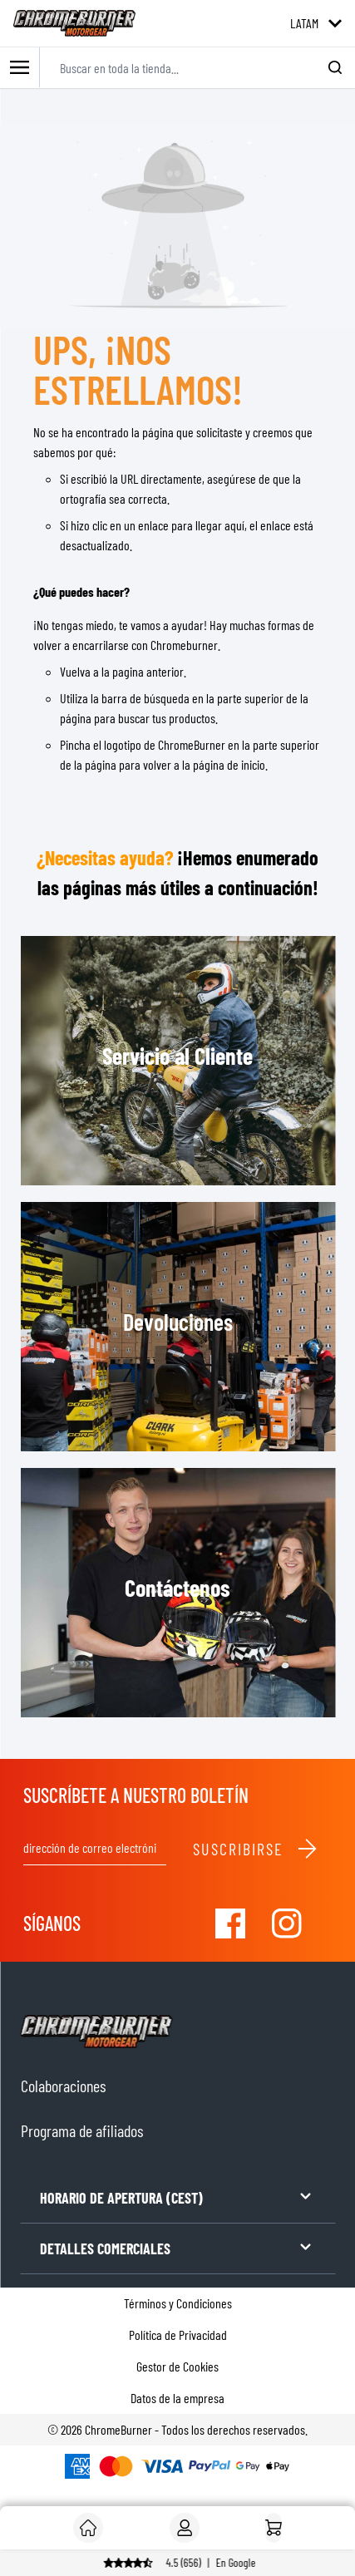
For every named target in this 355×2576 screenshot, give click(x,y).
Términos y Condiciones (178, 2303)
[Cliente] (88, 2528)
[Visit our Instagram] (287, 1923)
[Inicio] (273, 2528)
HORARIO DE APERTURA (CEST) (177, 2196)
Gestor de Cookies (177, 2366)
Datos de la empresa (177, 2398)
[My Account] (185, 2528)
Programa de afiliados (82, 2130)
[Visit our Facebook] (230, 1923)
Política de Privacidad (178, 2334)
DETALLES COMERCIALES (177, 2247)
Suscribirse (255, 1849)
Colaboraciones (63, 2086)
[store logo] (74, 23)
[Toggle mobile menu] (20, 67)
